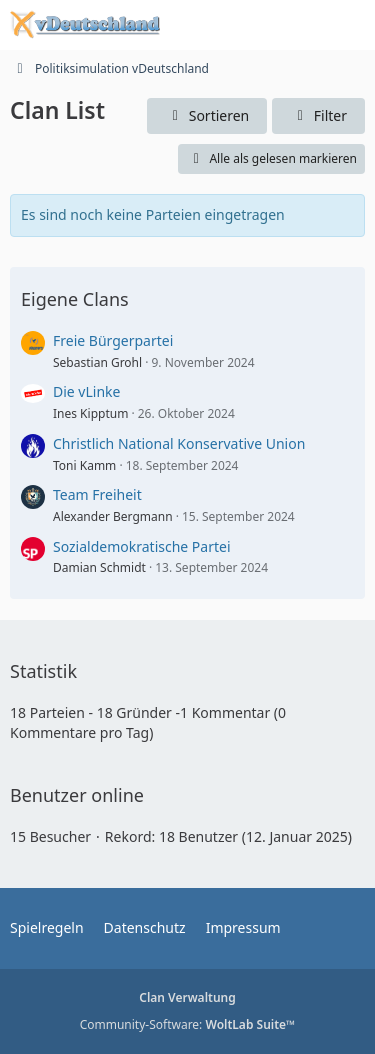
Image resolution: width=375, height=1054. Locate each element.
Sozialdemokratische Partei (142, 546)
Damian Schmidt (99, 567)
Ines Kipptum (90, 413)
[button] (207, 116)
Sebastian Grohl (97, 362)
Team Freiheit (97, 494)
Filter (318, 115)
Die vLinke (86, 391)
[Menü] (349, 25)
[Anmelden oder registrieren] (299, 25)
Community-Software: (188, 1024)
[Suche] (249, 25)
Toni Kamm (84, 465)
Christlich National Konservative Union (179, 443)
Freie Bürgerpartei (113, 340)
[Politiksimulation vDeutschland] (85, 25)
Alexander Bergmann (113, 516)
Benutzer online (77, 795)
